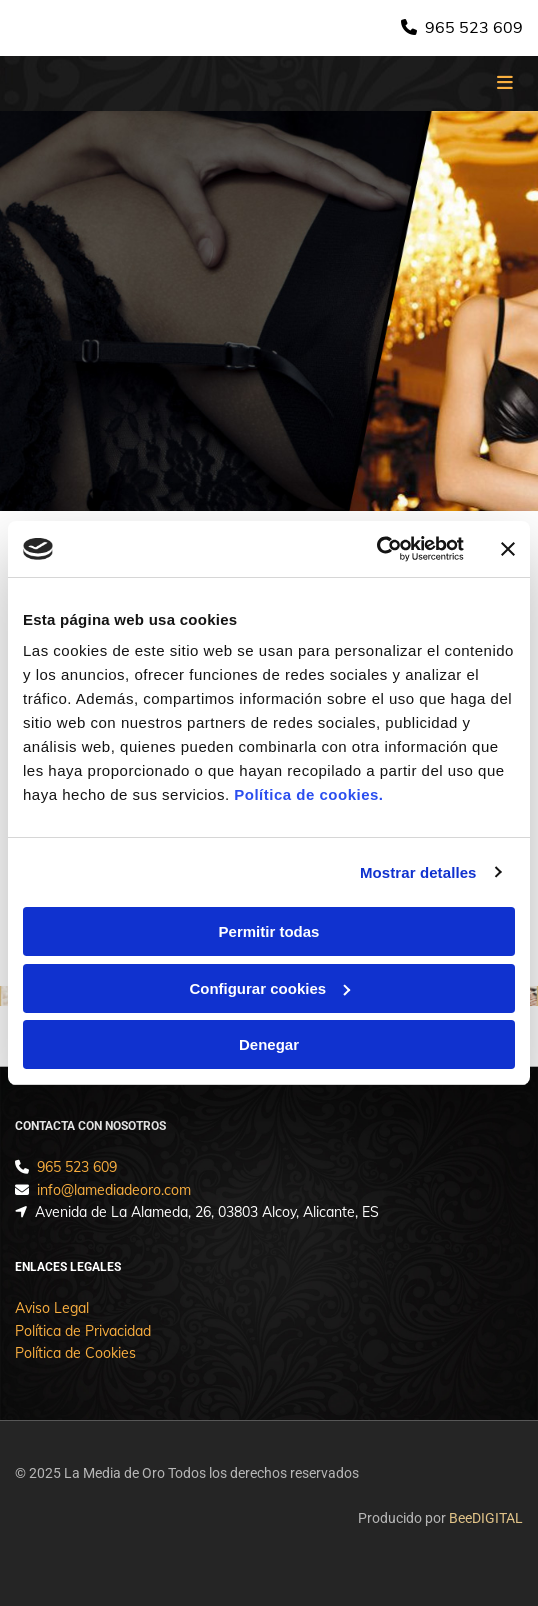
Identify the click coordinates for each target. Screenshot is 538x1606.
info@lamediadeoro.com (114, 1190)
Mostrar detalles (418, 872)
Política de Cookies (75, 1353)
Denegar (269, 1044)
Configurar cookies (269, 988)
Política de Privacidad (83, 1331)
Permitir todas (269, 931)
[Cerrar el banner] (508, 549)
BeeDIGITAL (486, 1518)
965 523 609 (474, 27)
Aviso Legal (52, 1308)
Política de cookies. (308, 794)
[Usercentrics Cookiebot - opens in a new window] (376, 549)
